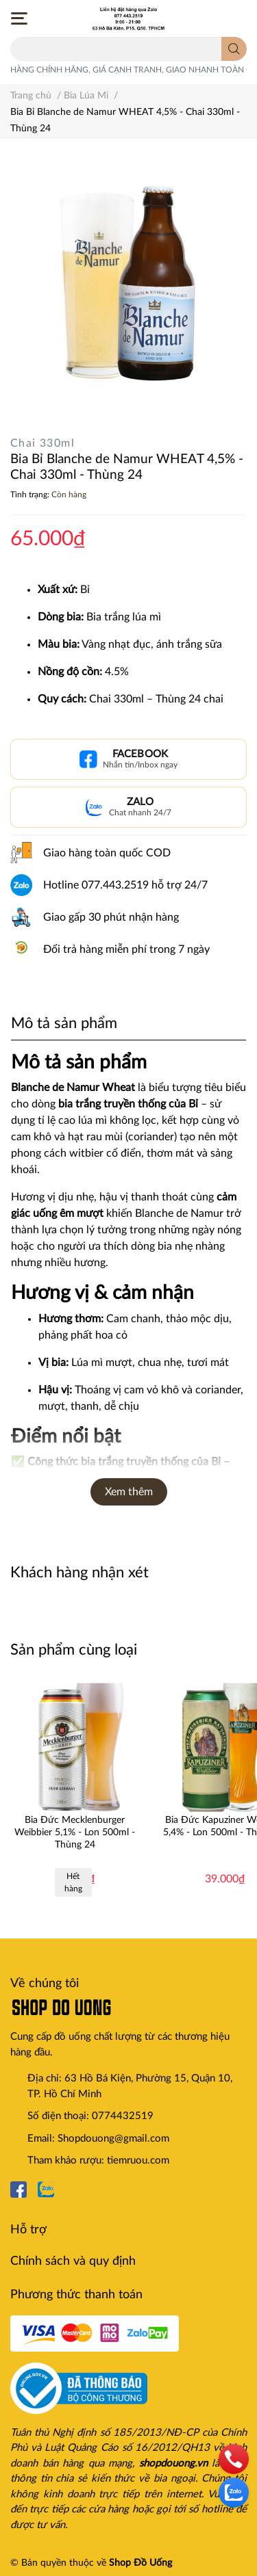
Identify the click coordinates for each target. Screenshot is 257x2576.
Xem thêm (129, 1491)
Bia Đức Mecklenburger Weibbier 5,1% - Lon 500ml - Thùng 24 (74, 1832)
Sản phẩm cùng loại (73, 1649)
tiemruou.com (138, 2160)
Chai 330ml (42, 443)
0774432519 (123, 2116)
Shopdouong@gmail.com (113, 2138)
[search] (234, 49)
